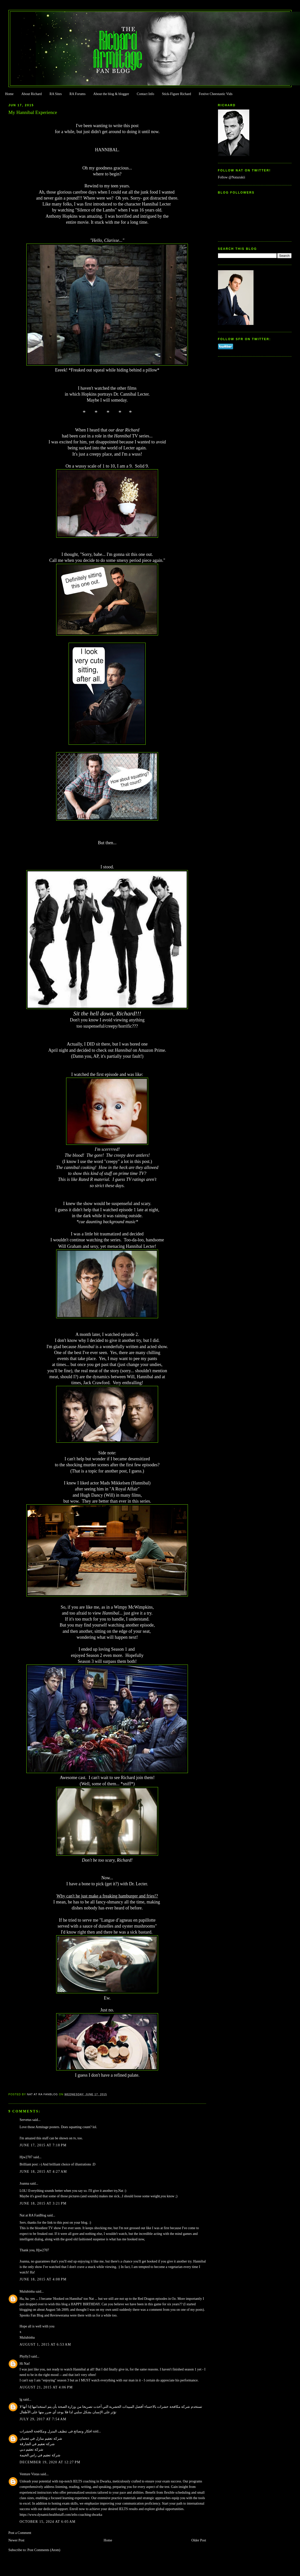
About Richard (31, 94)
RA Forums (78, 94)
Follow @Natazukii (231, 177)
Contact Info (145, 94)
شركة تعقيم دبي (31, 2449)
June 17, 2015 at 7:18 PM (43, 2145)
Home (9, 94)
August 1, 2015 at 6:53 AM (45, 2344)
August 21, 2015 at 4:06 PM (46, 2387)
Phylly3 (25, 2356)
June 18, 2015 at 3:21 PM (43, 2203)
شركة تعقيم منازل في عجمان (41, 2438)
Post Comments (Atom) (43, 2550)
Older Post (198, 2540)
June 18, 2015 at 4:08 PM (43, 2279)
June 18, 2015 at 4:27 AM (43, 2171)
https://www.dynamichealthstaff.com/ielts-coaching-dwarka (61, 2515)
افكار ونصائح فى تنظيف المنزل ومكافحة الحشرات (56, 2431)
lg (21, 2399)
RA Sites (55, 94)
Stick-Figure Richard (176, 94)
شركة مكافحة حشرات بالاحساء (167, 2407)
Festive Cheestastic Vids (216, 94)
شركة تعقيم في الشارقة (37, 2444)
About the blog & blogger (111, 94)
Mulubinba (27, 2291)
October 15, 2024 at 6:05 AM (48, 2521)
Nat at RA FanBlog (33, 2215)
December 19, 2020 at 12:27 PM (50, 2462)
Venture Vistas (30, 2474)
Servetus (26, 2120)
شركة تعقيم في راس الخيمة (40, 2455)
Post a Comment (19, 2533)
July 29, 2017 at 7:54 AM (43, 2419)
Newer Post (16, 2540)
